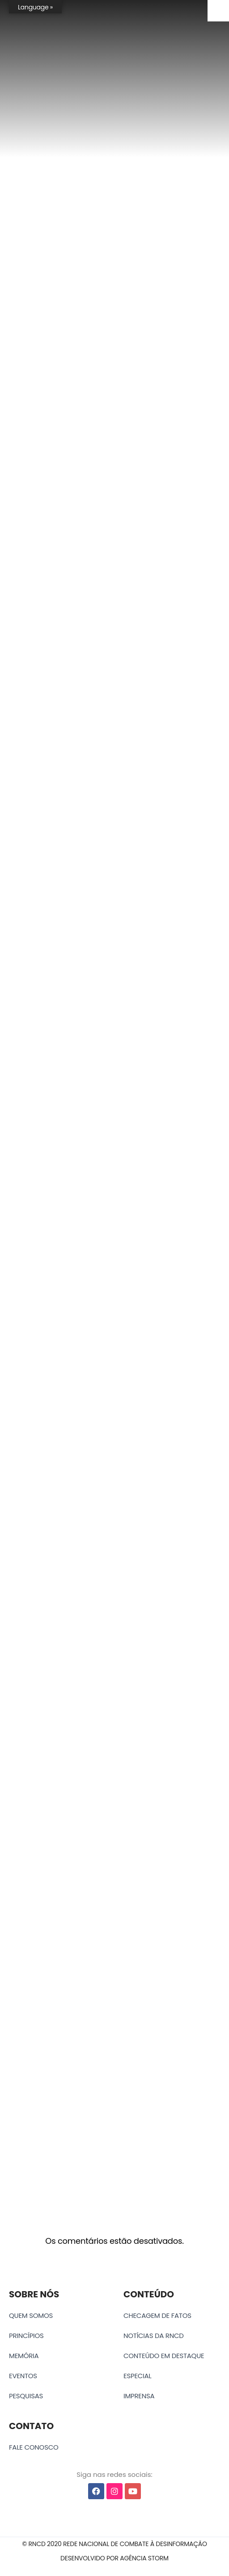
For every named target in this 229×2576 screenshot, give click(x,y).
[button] (114, 2544)
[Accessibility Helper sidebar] (218, 10)
